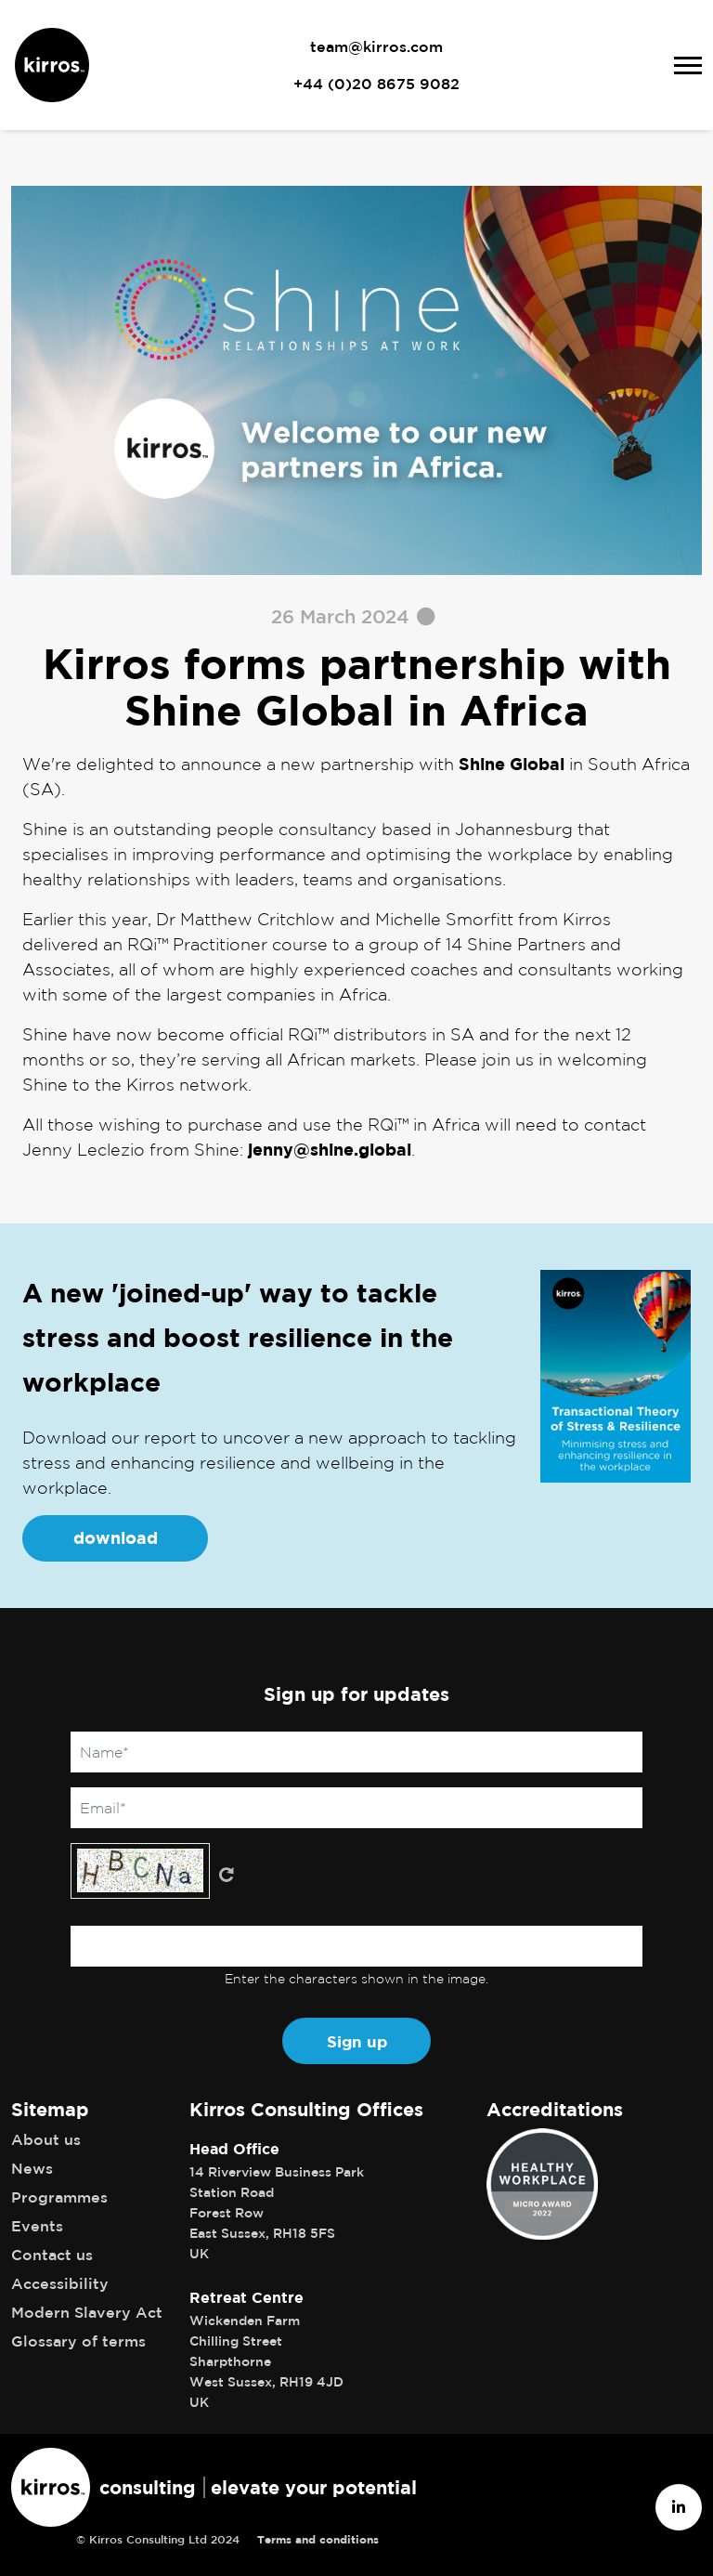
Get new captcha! (226, 1874)
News (32, 2168)
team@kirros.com (376, 46)
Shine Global (511, 764)
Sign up (357, 2041)
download (115, 1538)
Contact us (52, 2254)
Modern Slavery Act (86, 2312)
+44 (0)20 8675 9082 (376, 83)
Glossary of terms (78, 2341)
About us (46, 2139)
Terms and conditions (318, 2539)
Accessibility (60, 2283)
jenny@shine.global (329, 1149)
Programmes (59, 2197)
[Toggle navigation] (688, 65)
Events (37, 2225)
